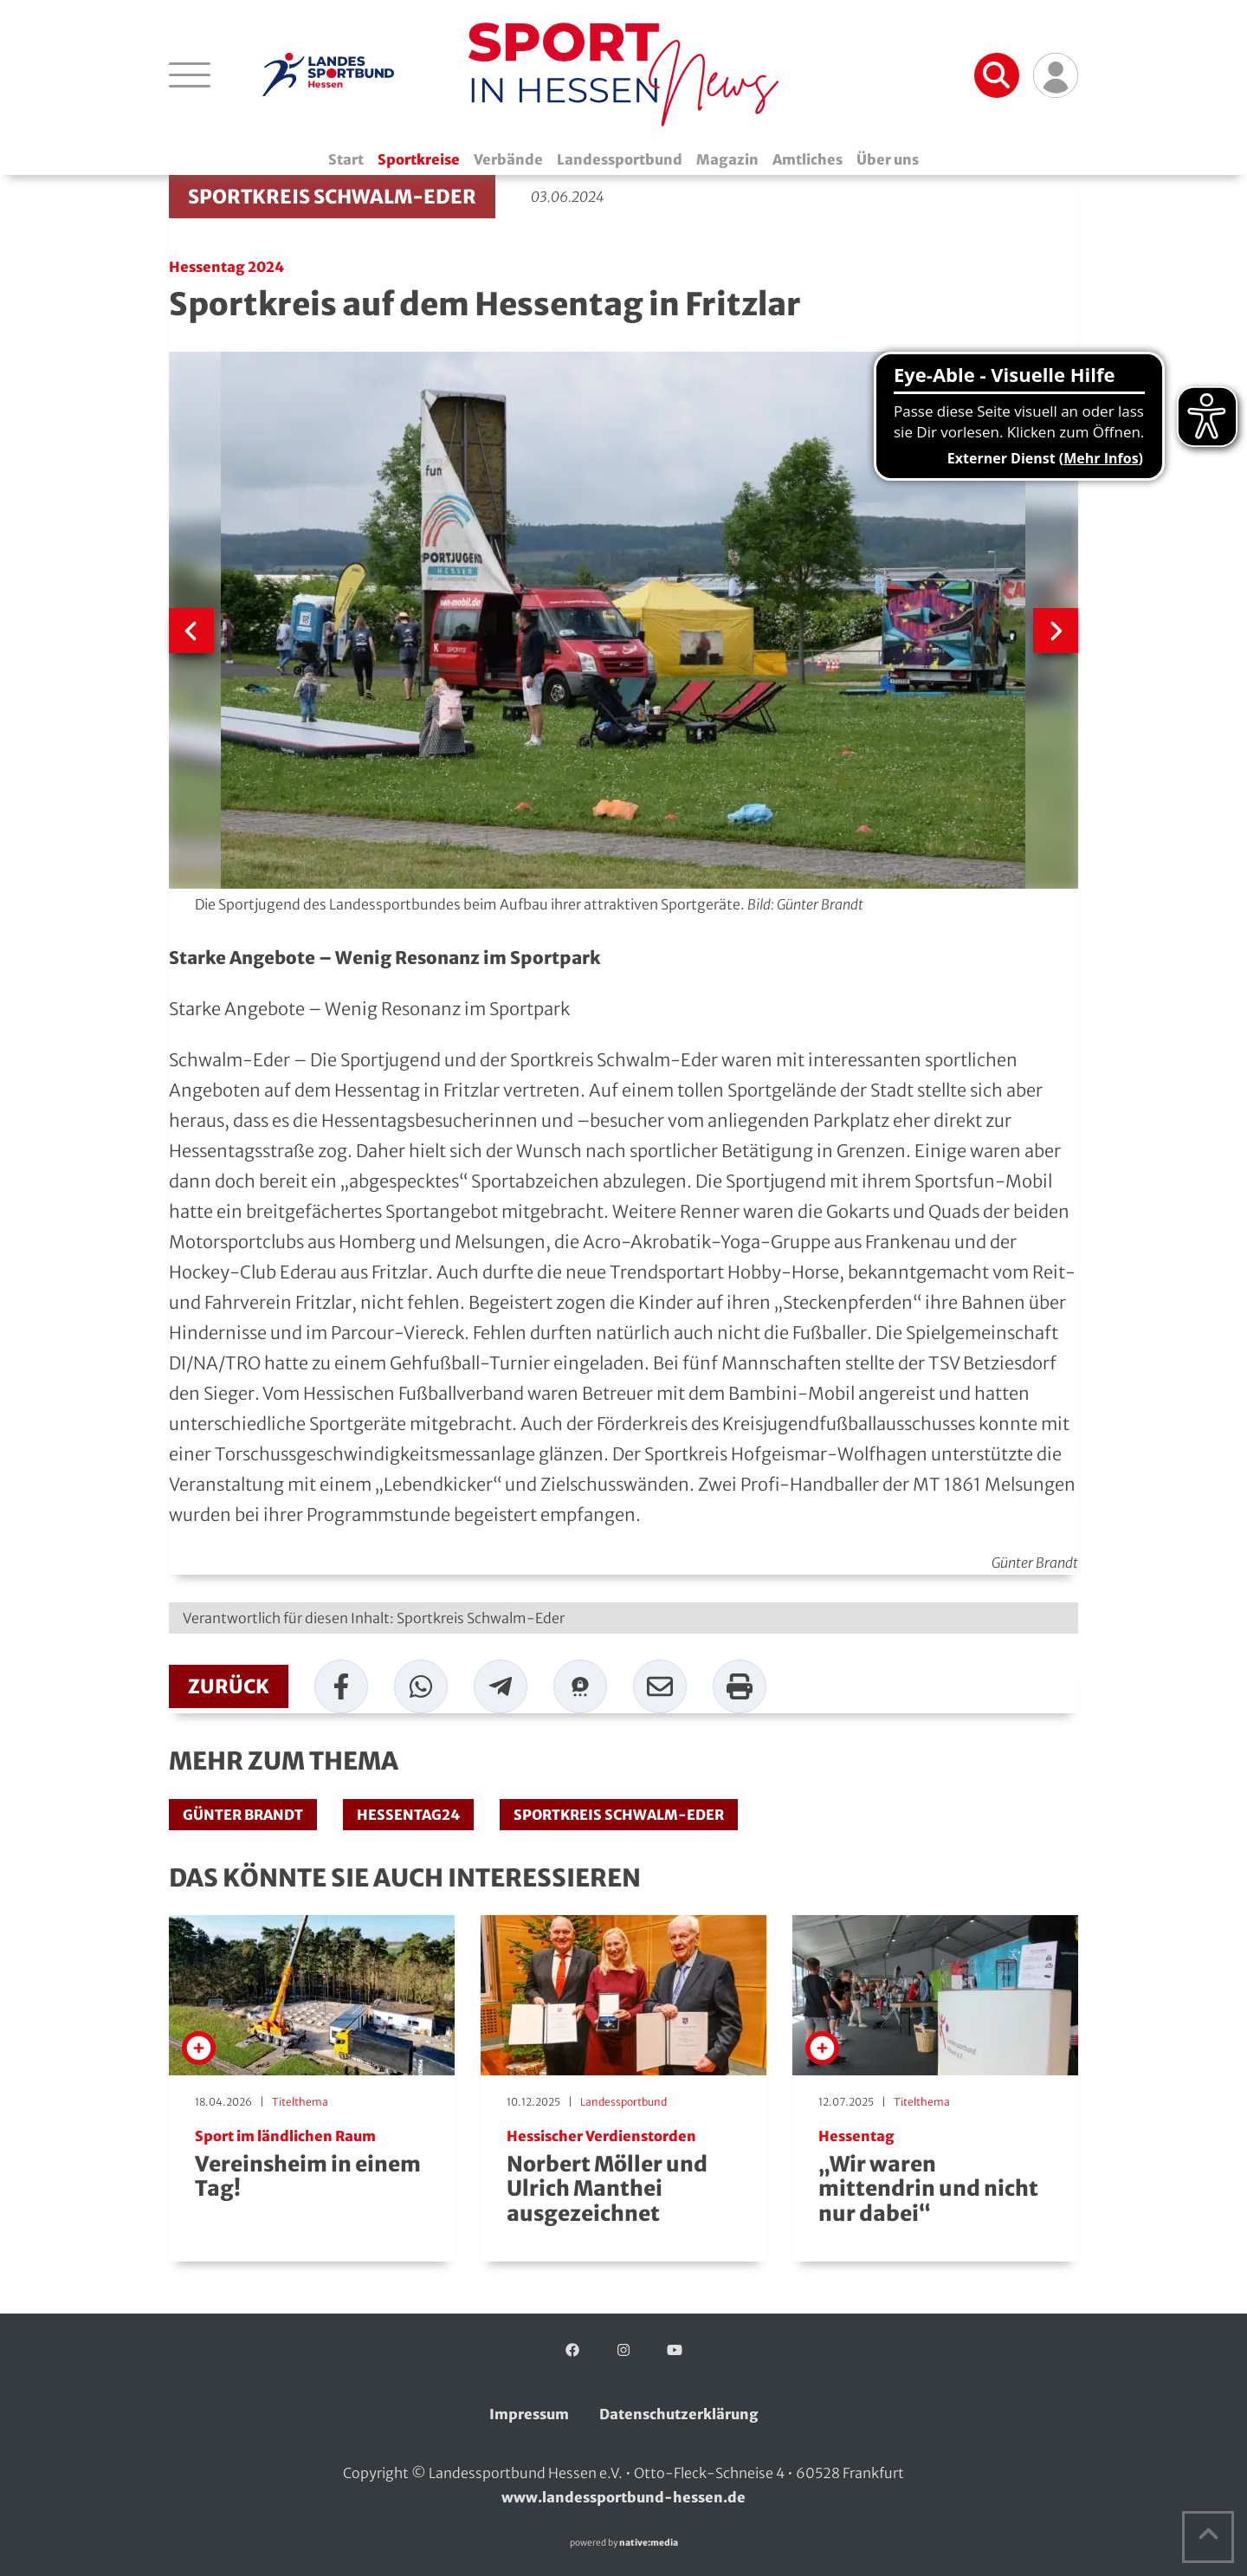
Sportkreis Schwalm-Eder (332, 196)
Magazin (727, 159)
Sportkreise (419, 159)
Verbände (508, 159)
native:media (648, 2542)
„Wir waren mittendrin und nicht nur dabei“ (935, 2177)
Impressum (529, 2414)
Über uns (887, 159)
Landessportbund (619, 159)
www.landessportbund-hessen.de (623, 2497)
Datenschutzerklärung (679, 2414)
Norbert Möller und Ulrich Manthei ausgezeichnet (623, 2177)
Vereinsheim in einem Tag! (312, 2165)
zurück (228, 1686)
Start (346, 159)
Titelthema (300, 2101)
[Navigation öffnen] (189, 74)
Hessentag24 (408, 1814)
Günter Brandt (243, 1814)
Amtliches (807, 159)
